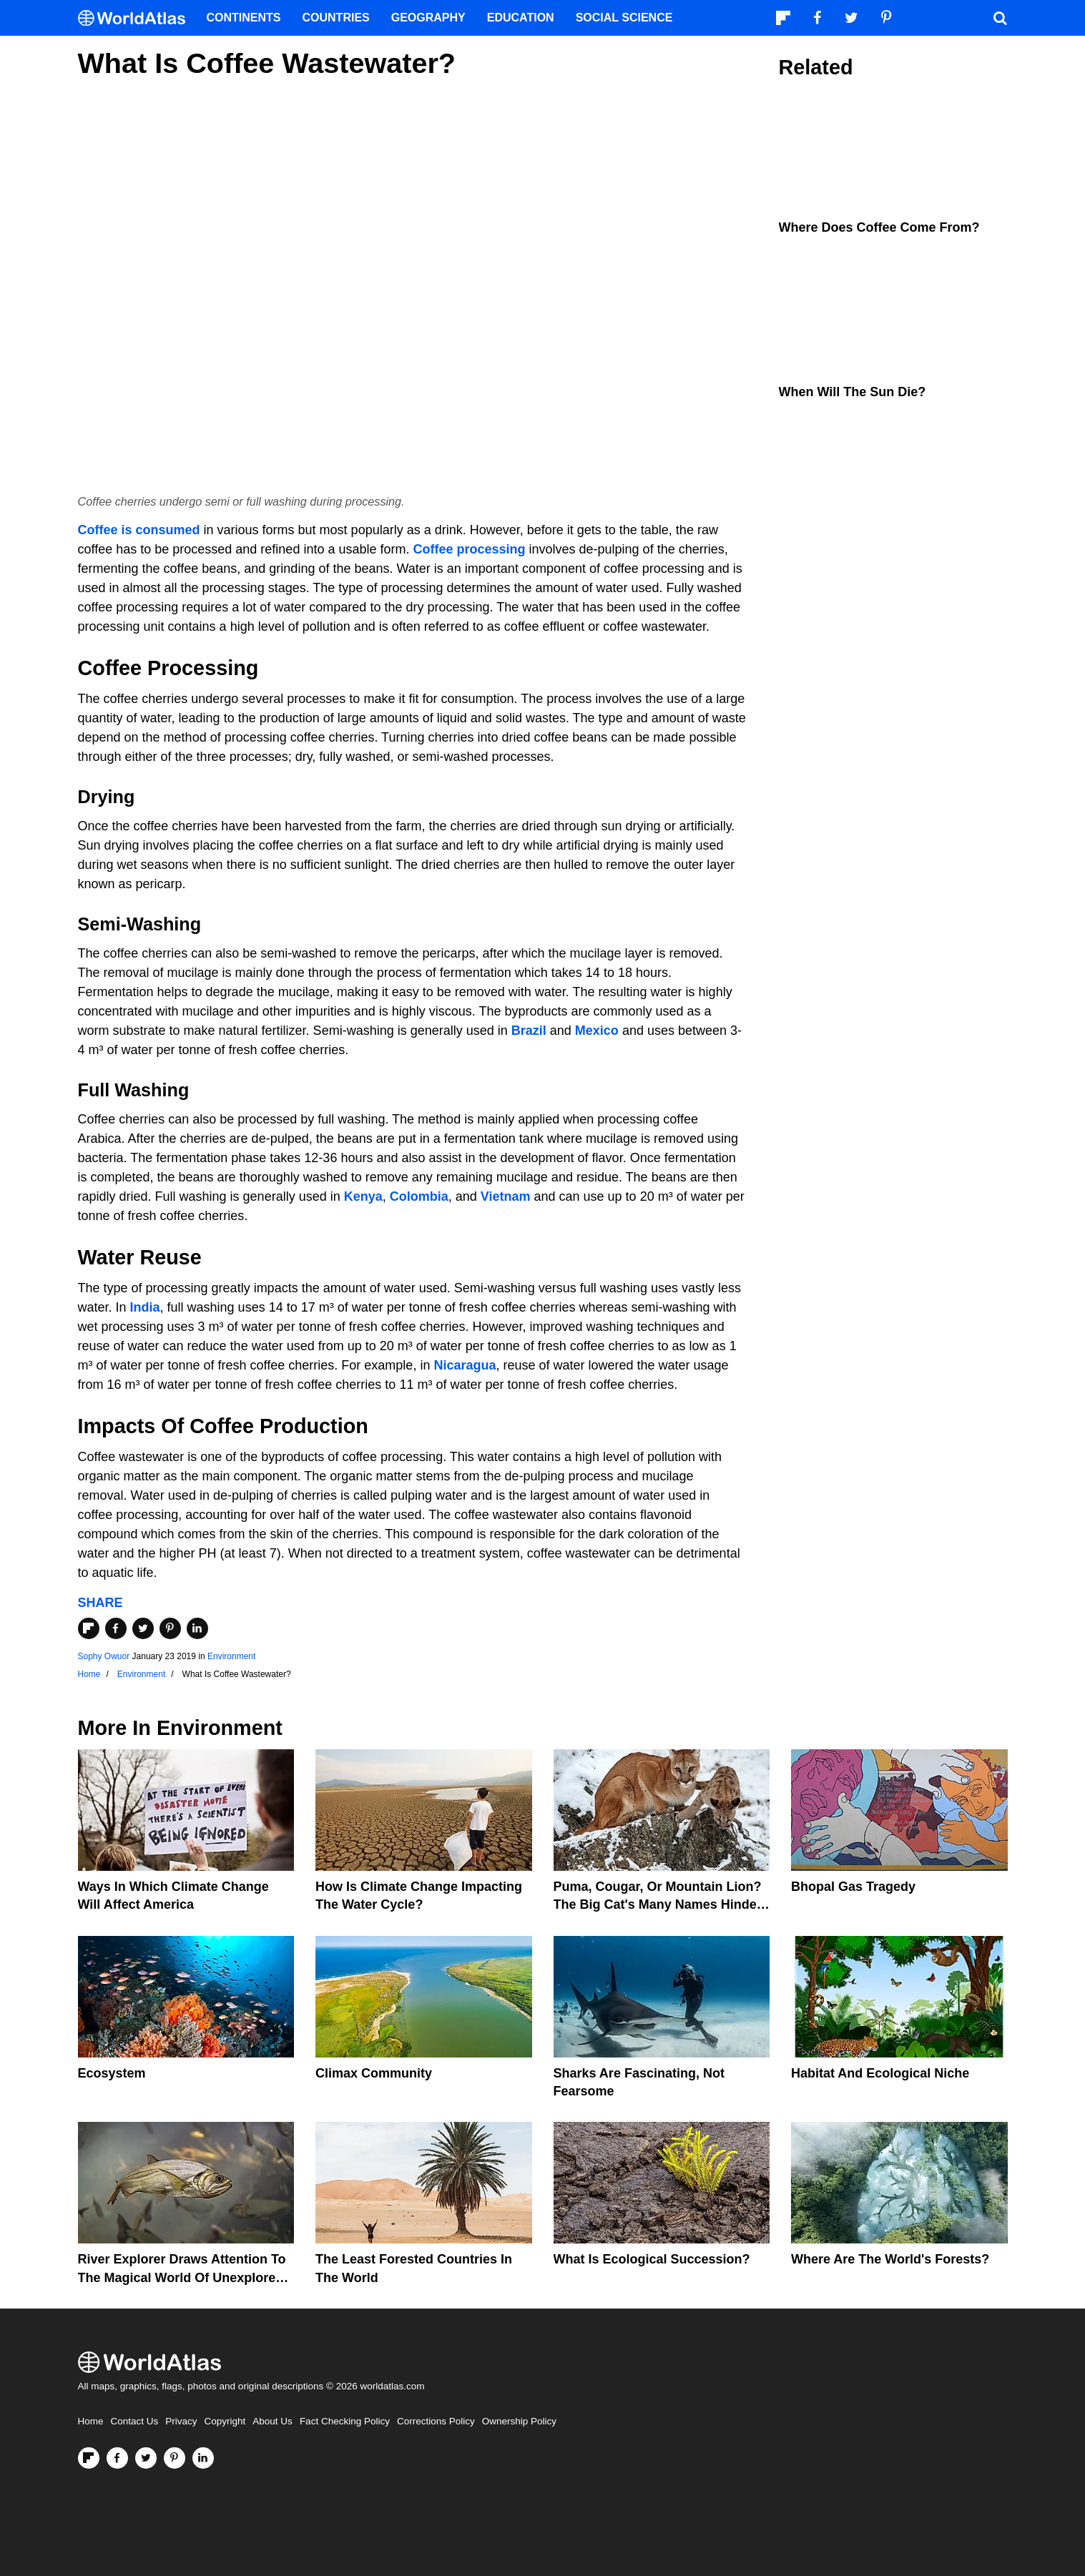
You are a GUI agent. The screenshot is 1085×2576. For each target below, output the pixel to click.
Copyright (225, 2421)
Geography (428, 17)
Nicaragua (464, 1365)
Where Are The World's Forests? (890, 2259)
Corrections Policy (436, 2421)
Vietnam (506, 1196)
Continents (244, 17)
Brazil (528, 1030)
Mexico (597, 1030)
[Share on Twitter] (143, 1628)
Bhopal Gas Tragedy (853, 1886)
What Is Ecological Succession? (652, 2259)
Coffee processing (469, 549)
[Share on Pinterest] (170, 1628)
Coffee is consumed (139, 530)
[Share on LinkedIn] (197, 1628)
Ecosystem (112, 2073)
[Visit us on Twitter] (146, 2458)
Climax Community (373, 2073)
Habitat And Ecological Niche (880, 2073)
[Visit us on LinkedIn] (203, 2458)
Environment (231, 1656)
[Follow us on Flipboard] (88, 2458)
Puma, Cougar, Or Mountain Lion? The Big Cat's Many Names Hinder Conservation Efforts (658, 1904)
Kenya (363, 1196)
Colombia (419, 1196)
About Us (272, 2421)
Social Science (624, 17)
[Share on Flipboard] (88, 1628)
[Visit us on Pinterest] (174, 2458)
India (145, 1307)
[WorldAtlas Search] (1000, 18)
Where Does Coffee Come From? (879, 227)
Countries (336, 17)
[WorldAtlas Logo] (137, 18)
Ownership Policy (519, 2421)
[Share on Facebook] (116, 1628)
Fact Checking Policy (345, 2421)
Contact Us (135, 2421)
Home (91, 2421)
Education (520, 17)
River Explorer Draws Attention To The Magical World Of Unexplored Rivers (182, 2277)
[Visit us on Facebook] (117, 2458)
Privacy (181, 2421)
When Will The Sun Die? (852, 392)
